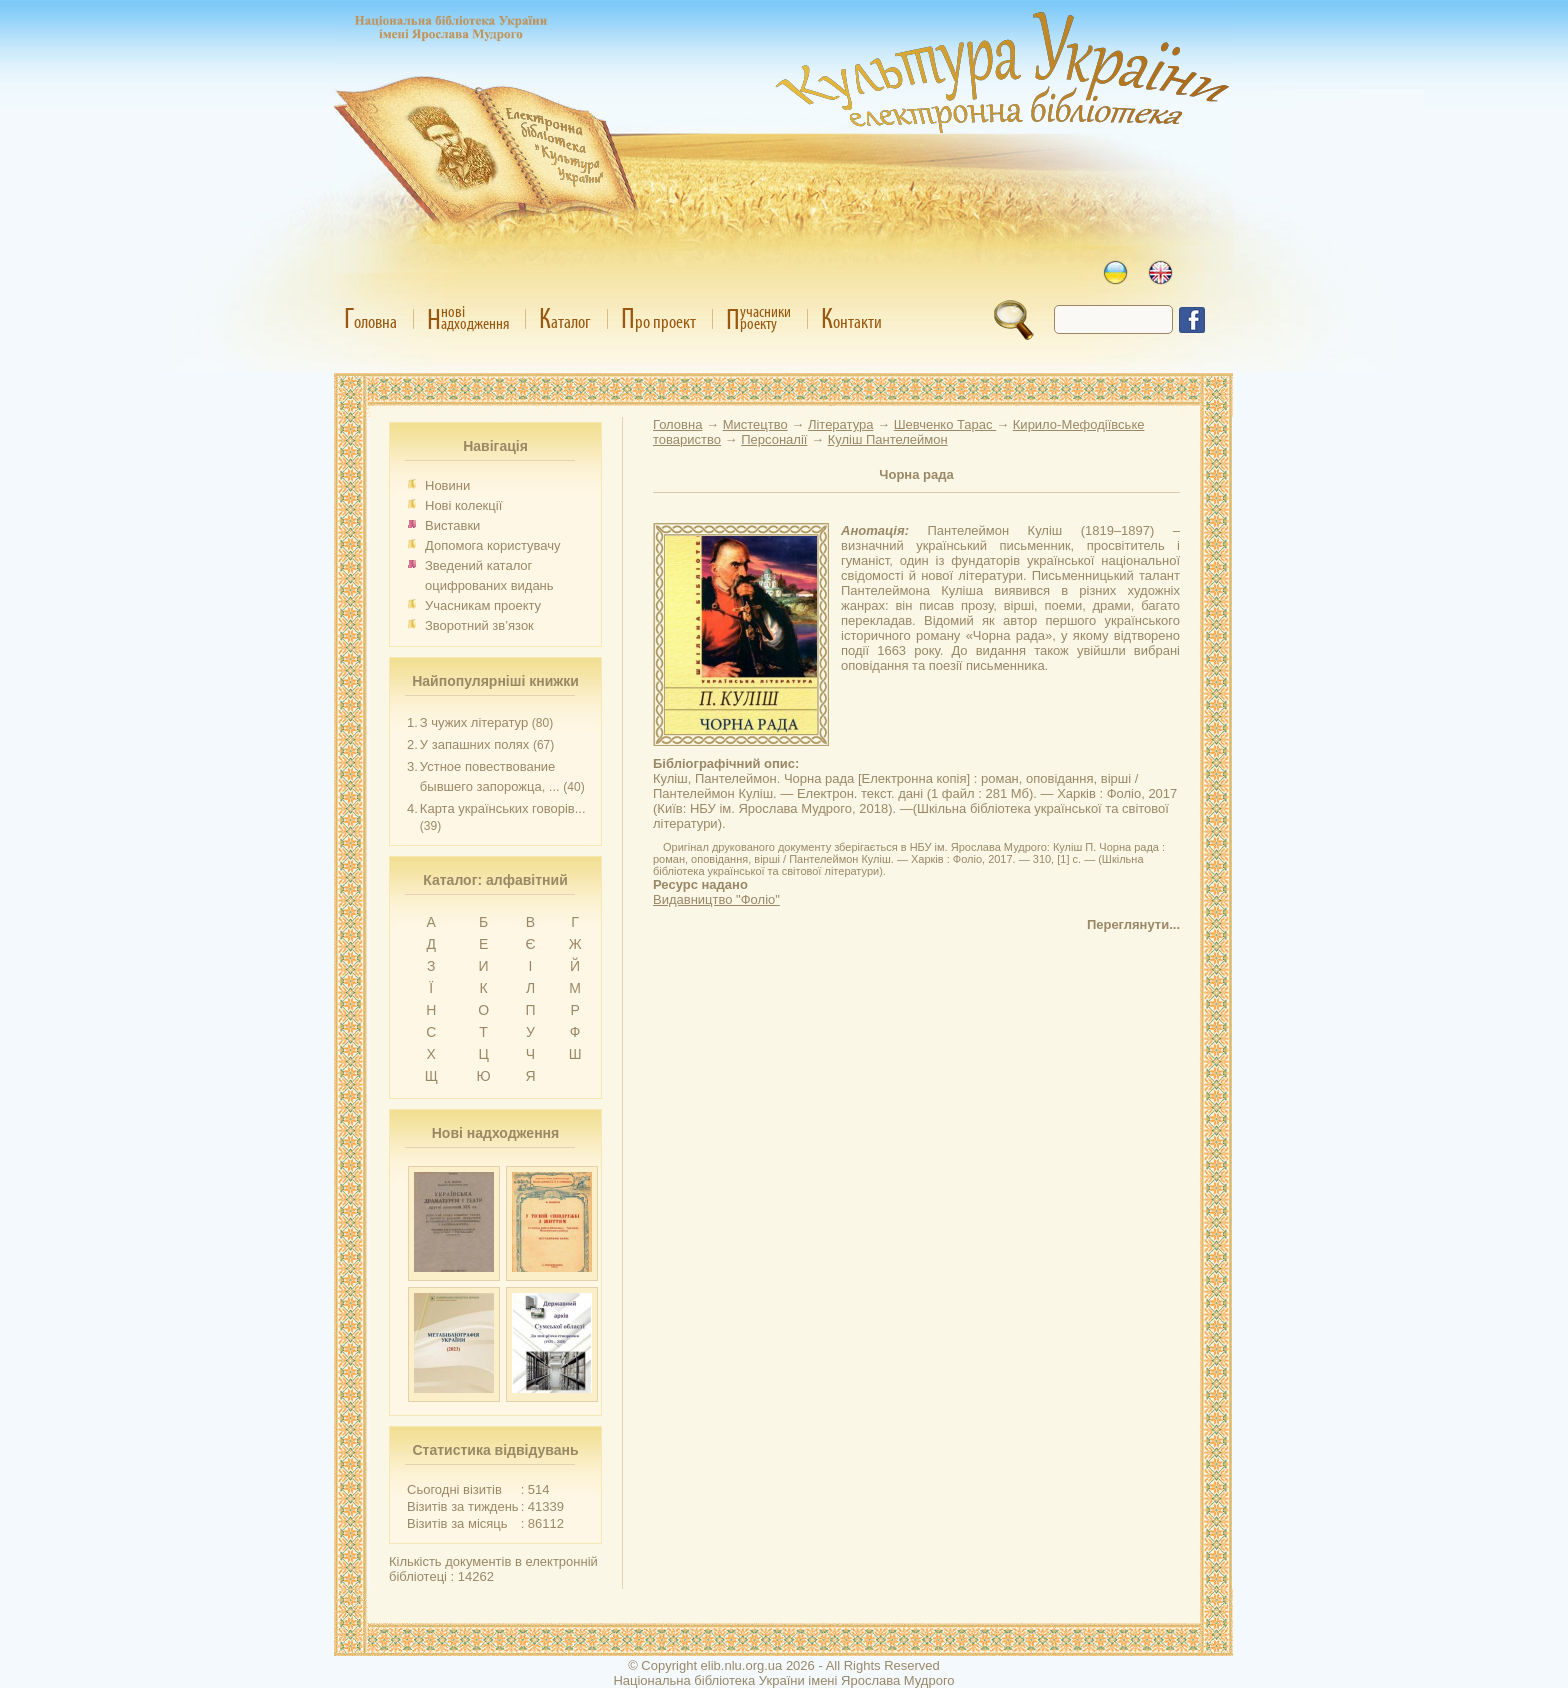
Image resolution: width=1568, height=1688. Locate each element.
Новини (447, 485)
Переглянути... (1133, 924)
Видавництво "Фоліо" (716, 899)
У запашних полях (474, 744)
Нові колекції (463, 505)
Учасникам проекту (483, 605)
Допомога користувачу (493, 545)
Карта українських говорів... (503, 808)
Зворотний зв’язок (479, 625)
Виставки (452, 525)
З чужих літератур (474, 722)
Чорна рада (916, 474)
